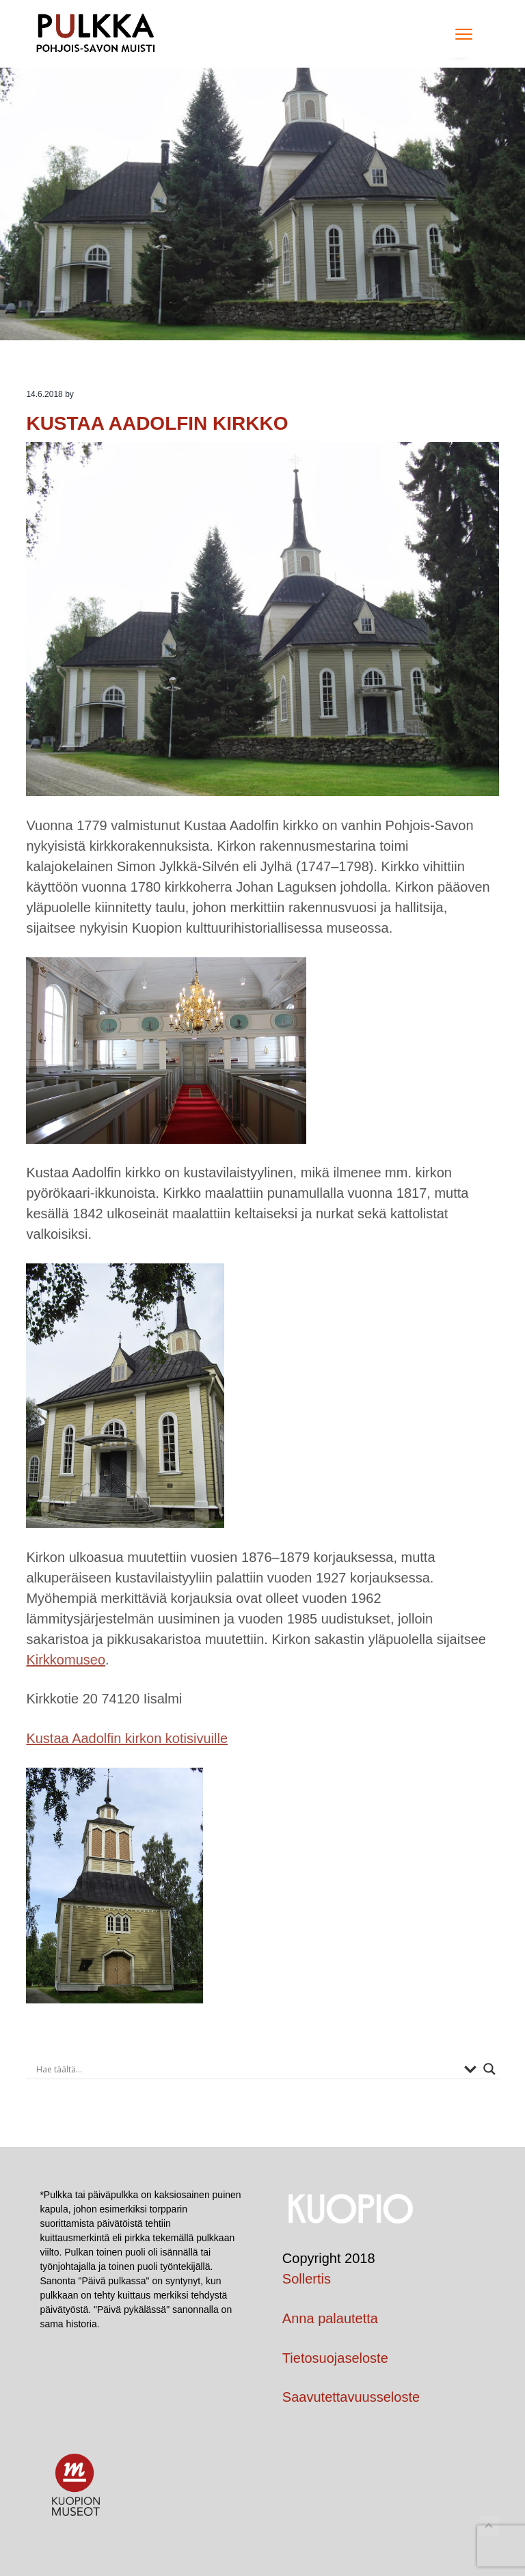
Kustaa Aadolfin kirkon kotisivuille (127, 1738)
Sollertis (306, 2278)
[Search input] (246, 2069)
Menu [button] (460, 34)
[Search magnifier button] (489, 2069)
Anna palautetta (330, 2318)
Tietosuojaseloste (335, 2358)
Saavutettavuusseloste (351, 2396)
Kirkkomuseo (65, 1659)
